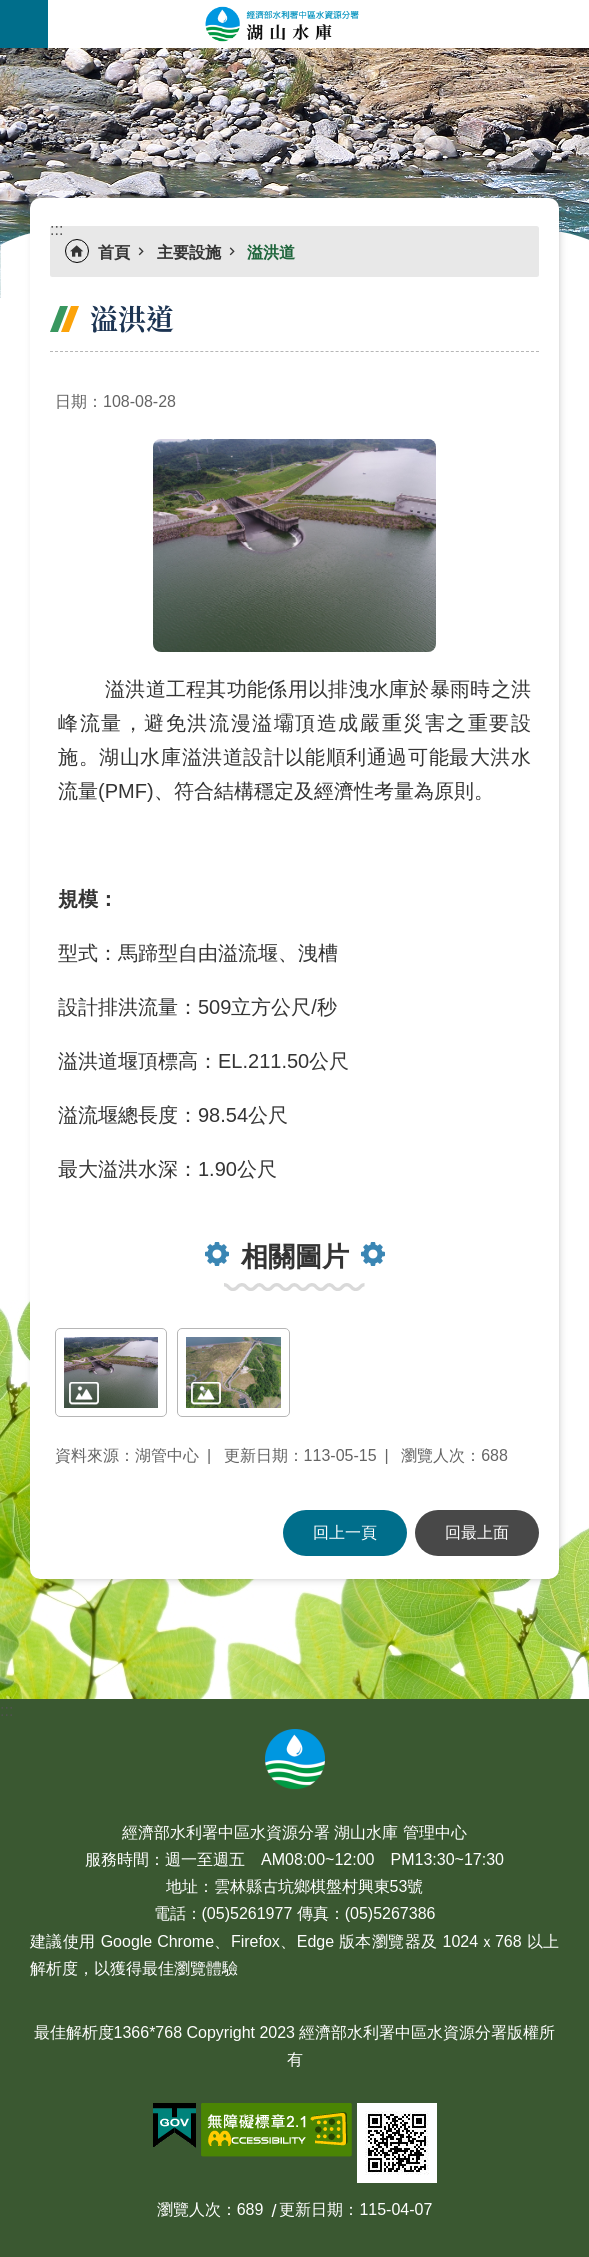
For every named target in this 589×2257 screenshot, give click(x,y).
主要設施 (189, 252)
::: (6, 59)
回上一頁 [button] (345, 1532)
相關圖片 (295, 1257)
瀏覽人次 (189, 2209)
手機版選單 (24, 24)
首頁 (114, 252)
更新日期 (311, 2209)
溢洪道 (271, 252)
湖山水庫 (318, 24)
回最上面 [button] (477, 1532)
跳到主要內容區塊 (10, 10)
